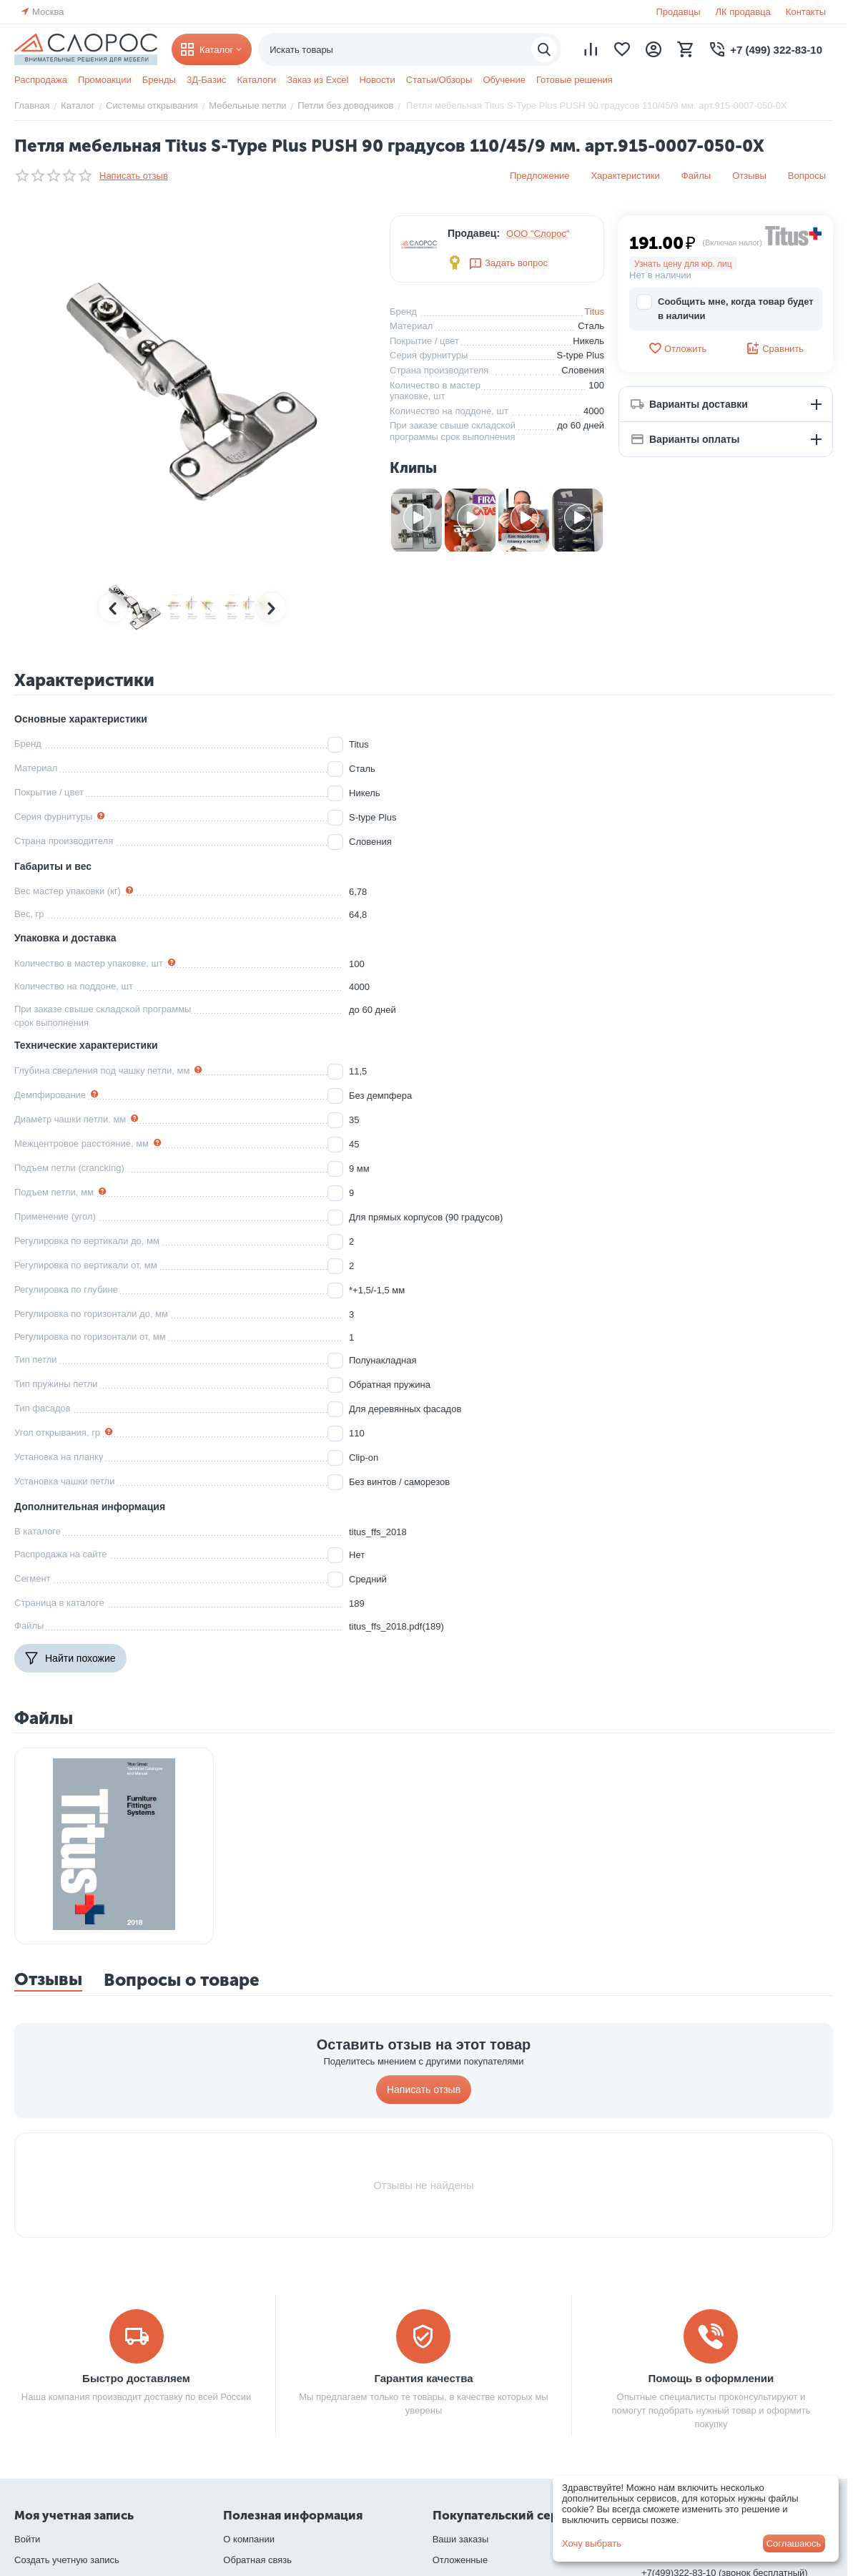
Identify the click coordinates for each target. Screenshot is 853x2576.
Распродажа (40, 79)
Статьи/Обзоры (439, 79)
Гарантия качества (423, 2378)
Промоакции (105, 79)
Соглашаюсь (794, 2543)
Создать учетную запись (66, 2560)
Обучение (504, 79)
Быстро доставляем (136, 2378)
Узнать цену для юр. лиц (683, 264)
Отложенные (460, 2560)
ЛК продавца (743, 11)
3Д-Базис (207, 79)
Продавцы (678, 11)
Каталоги (257, 79)
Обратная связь (257, 2560)
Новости (377, 79)
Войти (27, 2539)
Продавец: (474, 233)
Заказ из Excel (317, 79)
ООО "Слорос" (538, 233)
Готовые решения (574, 79)
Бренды (159, 79)
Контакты (806, 11)
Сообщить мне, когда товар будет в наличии (725, 308)
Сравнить (775, 348)
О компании (249, 2539)
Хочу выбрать (591, 2543)
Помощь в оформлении (711, 2378)
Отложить (677, 348)
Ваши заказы (461, 2539)
